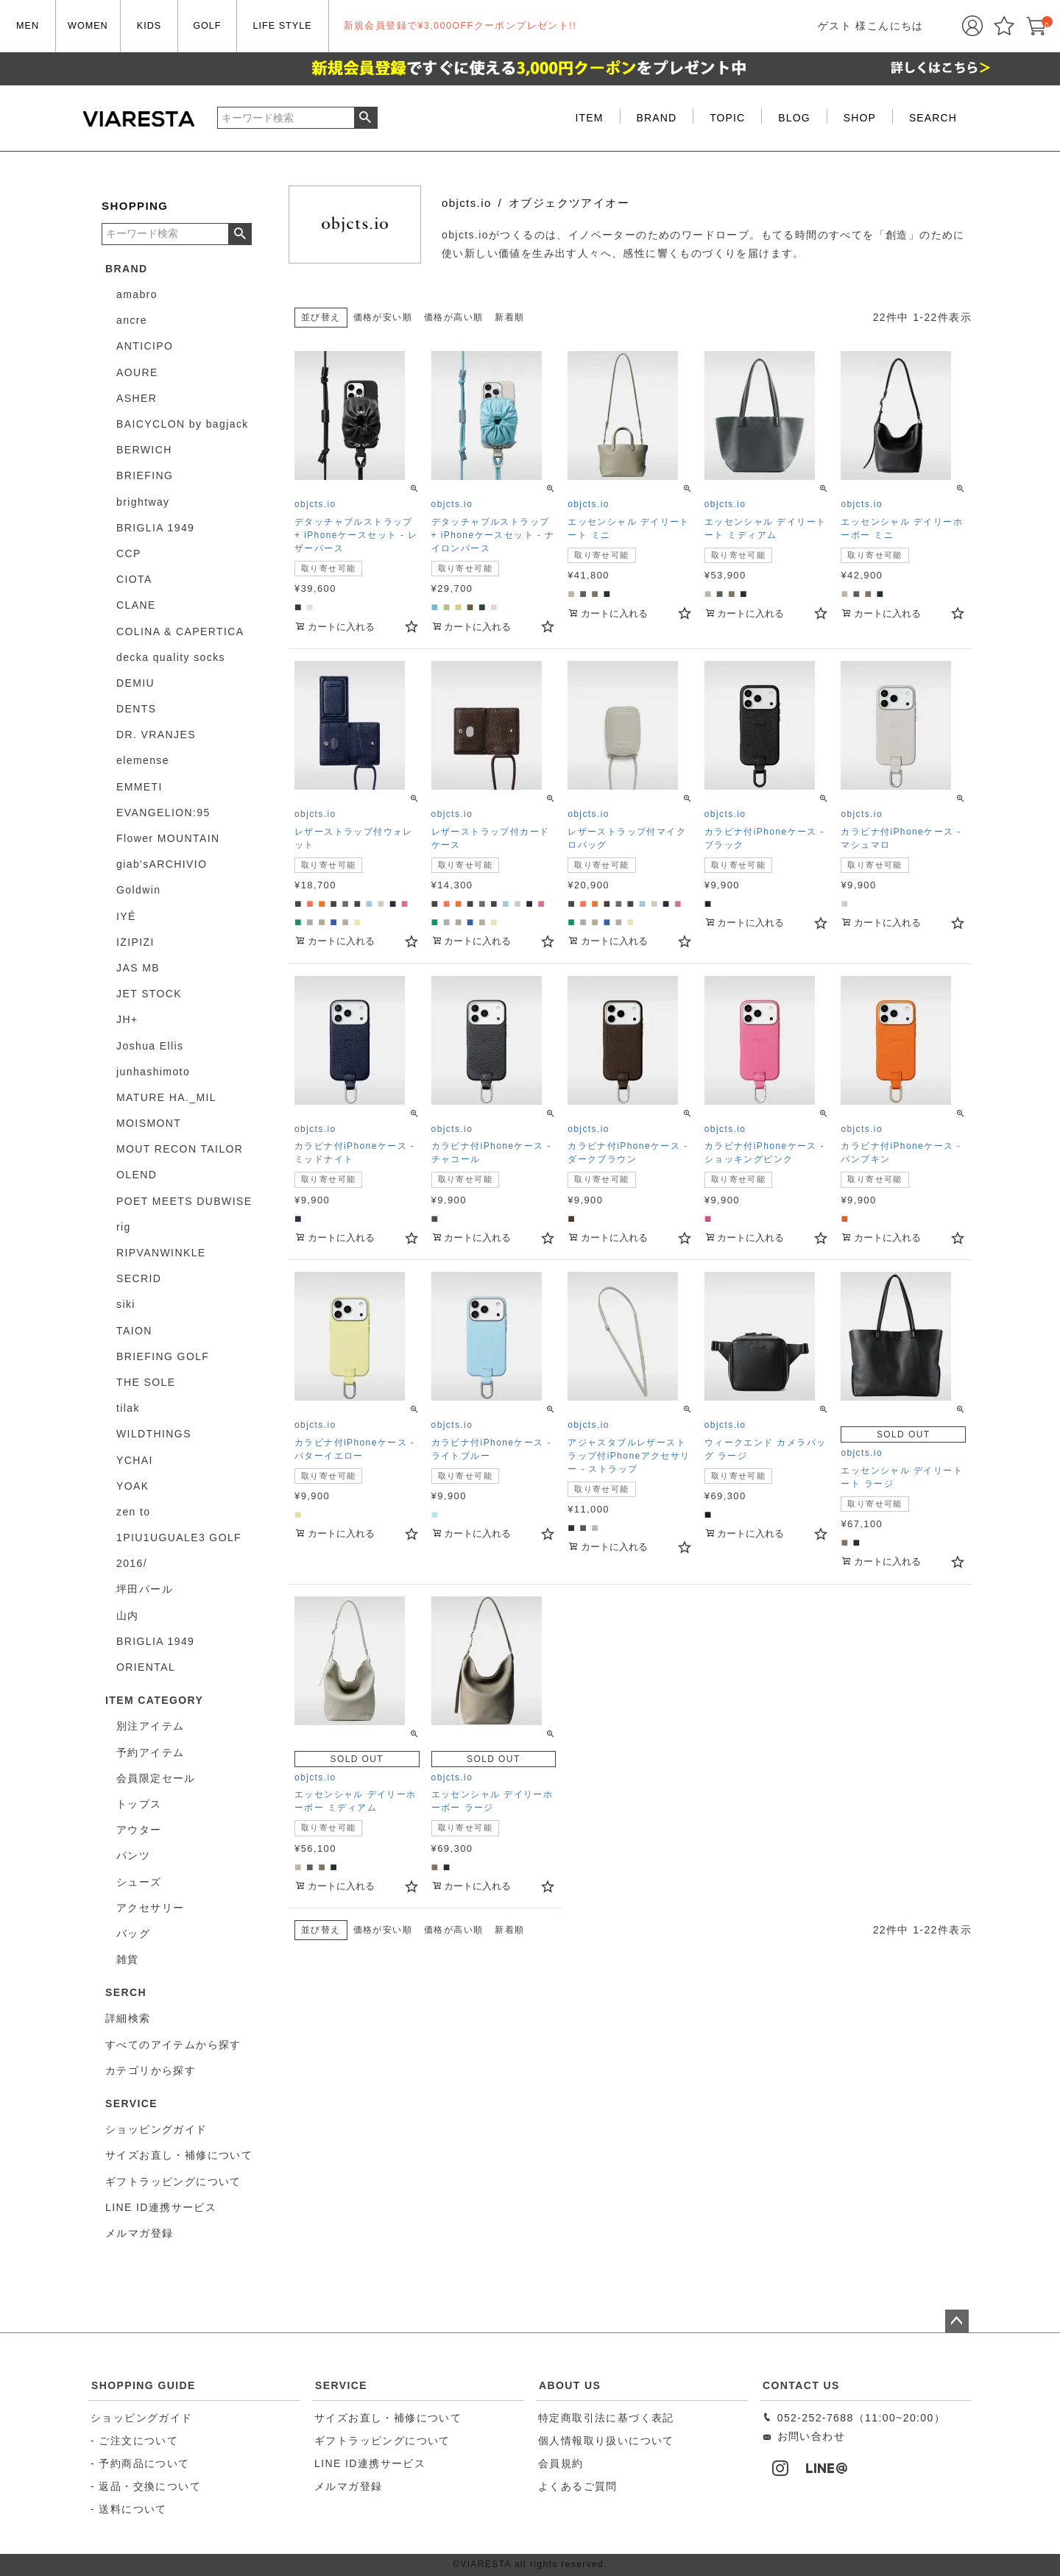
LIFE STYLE (282, 26)
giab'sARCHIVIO (161, 864)
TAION (134, 1331)
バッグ (133, 1933)
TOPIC (727, 118)
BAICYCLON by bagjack (182, 424)
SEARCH (933, 118)
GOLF (207, 26)
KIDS (149, 26)
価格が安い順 (382, 317)
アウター (139, 1830)
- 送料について (129, 2509)
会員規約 (561, 2463)
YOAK (132, 1486)
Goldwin (138, 890)
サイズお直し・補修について (388, 2418)
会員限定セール (156, 1778)
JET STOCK (149, 993)
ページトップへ (957, 2321)
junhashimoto (153, 1072)
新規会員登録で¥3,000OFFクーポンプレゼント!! (460, 26)
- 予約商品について (140, 2463)
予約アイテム (150, 1752)
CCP (128, 553)
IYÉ (126, 916)
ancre (131, 320)
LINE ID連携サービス (369, 2463)
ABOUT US (570, 2385)
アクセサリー (150, 1908)
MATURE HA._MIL (166, 1097)
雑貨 (127, 1959)
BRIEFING (144, 475)
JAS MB (138, 968)
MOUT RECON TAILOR (179, 1149)
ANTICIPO (144, 346)
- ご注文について (134, 2440)
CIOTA (134, 579)
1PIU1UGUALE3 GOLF (178, 1537)
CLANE (136, 605)
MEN (27, 26)
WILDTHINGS (153, 1434)
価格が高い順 (453, 317)
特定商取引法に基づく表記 (606, 2418)
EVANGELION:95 (163, 812)
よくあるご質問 (578, 2486)
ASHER (136, 398)
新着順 (509, 317)
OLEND (136, 1175)
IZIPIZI (135, 942)
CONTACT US (801, 2385)
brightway (143, 502)
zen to (133, 1512)
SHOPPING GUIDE (143, 2385)
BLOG (794, 118)
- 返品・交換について (146, 2486)
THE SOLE (145, 1382)
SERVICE (341, 2385)
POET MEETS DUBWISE (184, 1201)
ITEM (590, 118)
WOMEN (88, 26)
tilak (128, 1408)
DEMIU (135, 683)
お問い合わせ (803, 2436)
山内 (127, 1615)
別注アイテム (150, 1726)
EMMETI (139, 787)
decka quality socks (170, 657)
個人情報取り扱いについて (606, 2440)
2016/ (131, 1563)
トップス (139, 1804)
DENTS (136, 709)
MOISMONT (148, 1123)
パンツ (133, 1855)
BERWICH (144, 450)
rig (123, 1227)
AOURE (137, 372)
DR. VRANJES (156, 734)
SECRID (138, 1278)
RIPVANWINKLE (161, 1253)
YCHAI (134, 1460)
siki (125, 1304)
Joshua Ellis (150, 1046)
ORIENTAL (145, 1667)
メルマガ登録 (348, 2486)
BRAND (657, 118)
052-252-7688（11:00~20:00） (853, 2418)
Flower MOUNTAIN (168, 838)
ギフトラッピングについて (382, 2440)
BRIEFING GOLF (162, 1356)
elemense (142, 760)
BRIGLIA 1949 (155, 528)
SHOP (860, 118)
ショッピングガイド (142, 2418)
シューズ (139, 1882)
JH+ (127, 1019)
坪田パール (144, 1589)
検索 (365, 117)
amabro (137, 294)
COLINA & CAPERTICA (180, 631)
